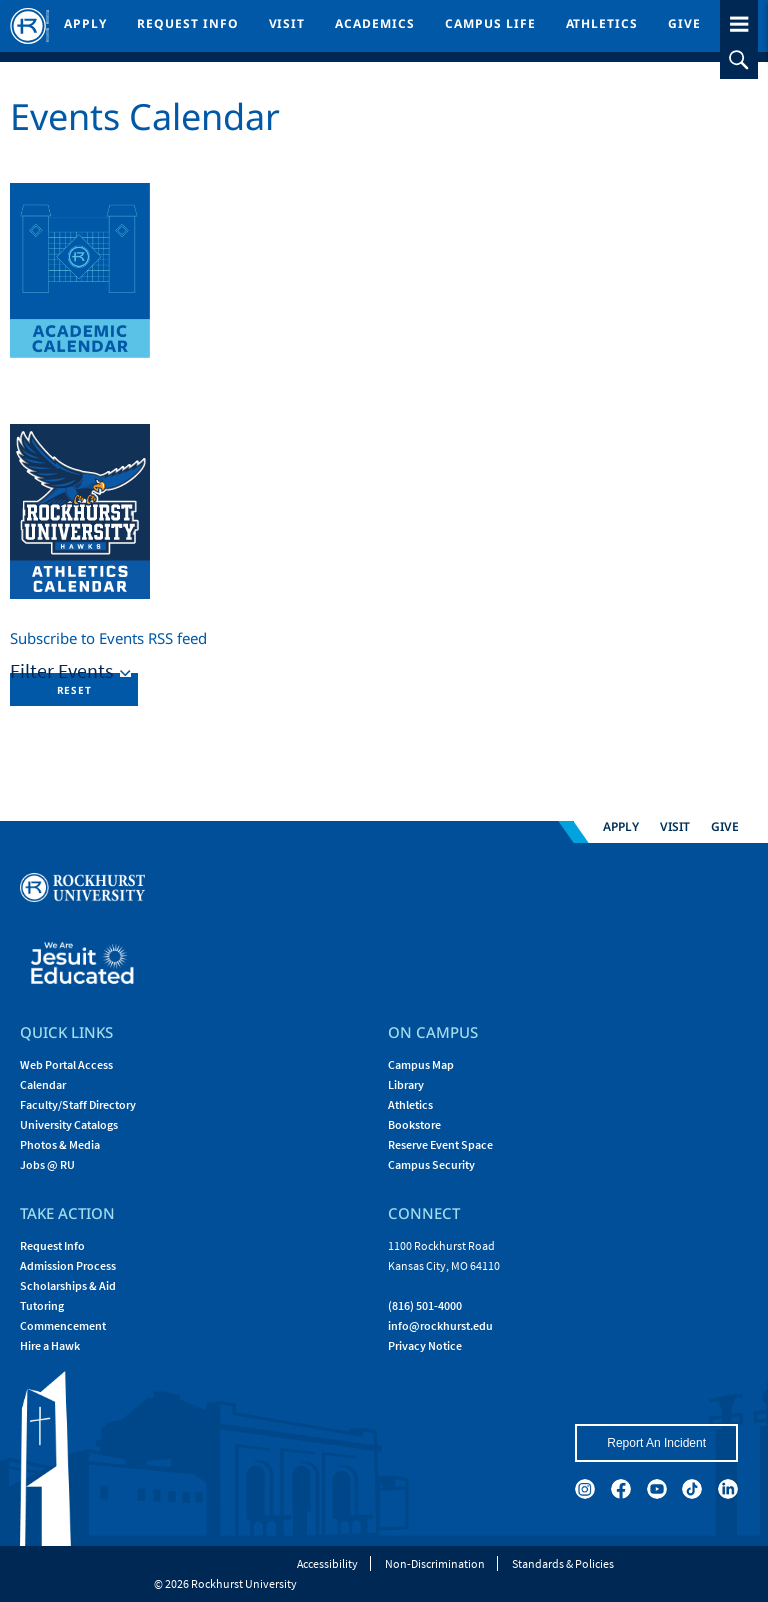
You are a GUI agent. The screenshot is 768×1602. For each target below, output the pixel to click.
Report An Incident (656, 1443)
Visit (287, 23)
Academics (375, 23)
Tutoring (42, 1305)
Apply (85, 23)
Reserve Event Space (440, 1144)
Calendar (43, 1084)
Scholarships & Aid (68, 1285)
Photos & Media (60, 1144)
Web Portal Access (66, 1064)
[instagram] (585, 1489)
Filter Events (63, 670)
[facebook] (621, 1489)
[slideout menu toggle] (739, 20)
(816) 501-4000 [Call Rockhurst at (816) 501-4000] (425, 1305)
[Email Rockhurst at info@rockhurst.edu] (440, 1325)
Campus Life (490, 23)
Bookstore (414, 1124)
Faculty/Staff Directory (78, 1104)
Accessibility (327, 1563)
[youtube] (657, 1489)
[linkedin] (728, 1489)
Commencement (63, 1325)
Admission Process (68, 1265)
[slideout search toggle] (739, 60)
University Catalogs (69, 1124)
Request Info (188, 23)
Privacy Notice (425, 1345)
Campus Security (431, 1164)
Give (684, 23)
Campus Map (421, 1064)
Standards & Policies (563, 1563)
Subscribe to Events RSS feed (108, 638)
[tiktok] (692, 1489)
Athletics (602, 23)
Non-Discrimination (435, 1563)
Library (406, 1084)
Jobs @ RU (47, 1164)
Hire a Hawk (50, 1345)
